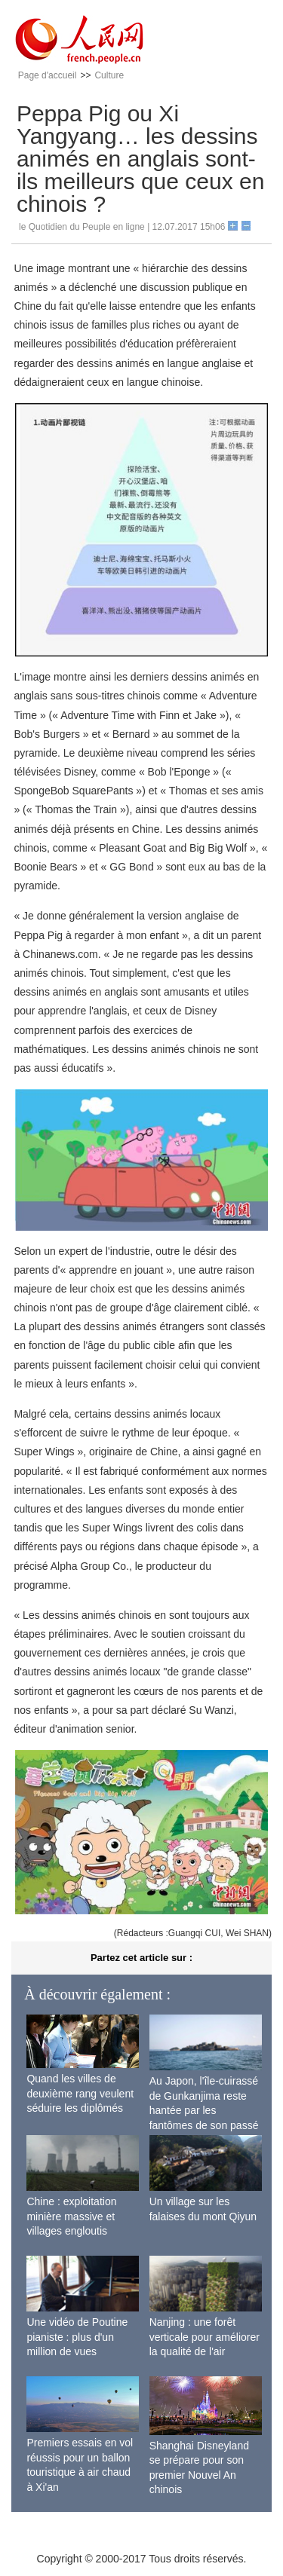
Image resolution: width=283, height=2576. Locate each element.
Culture (109, 75)
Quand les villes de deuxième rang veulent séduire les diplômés (80, 2093)
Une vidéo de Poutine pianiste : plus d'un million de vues (77, 2336)
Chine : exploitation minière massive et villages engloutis (71, 2216)
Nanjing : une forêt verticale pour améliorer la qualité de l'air (204, 2336)
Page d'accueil (47, 75)
